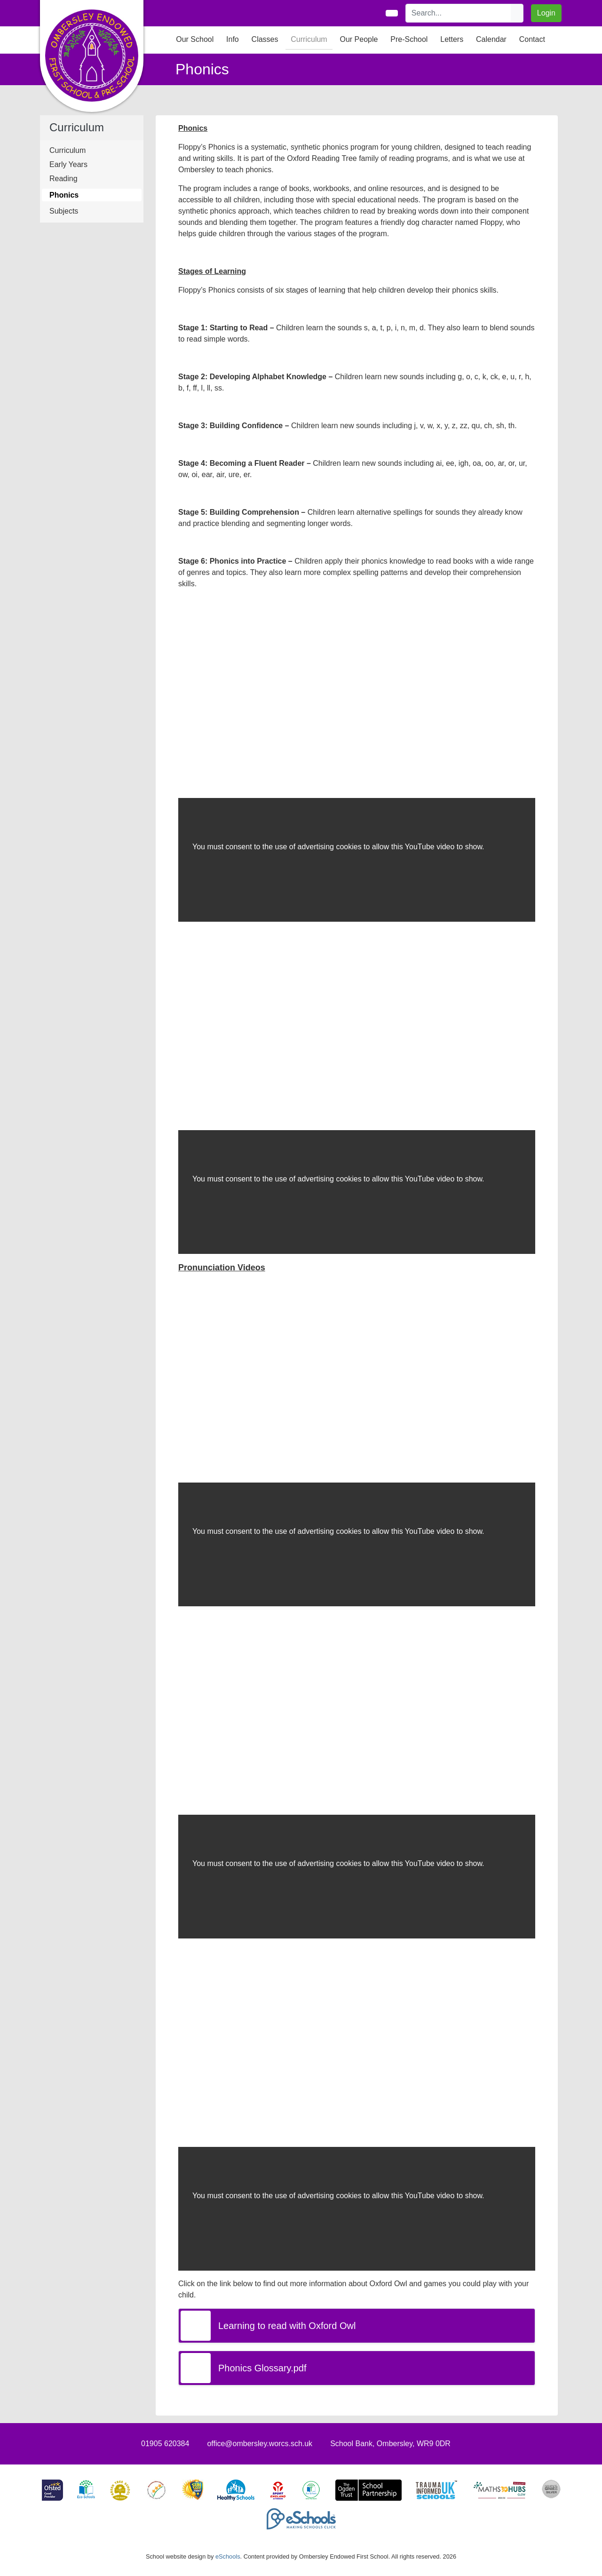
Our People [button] (359, 39)
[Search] (458, 13)
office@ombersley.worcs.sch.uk (259, 2444)
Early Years (68, 164)
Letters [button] (451, 39)
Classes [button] (265, 39)
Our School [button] (195, 39)
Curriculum (67, 150)
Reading (63, 179)
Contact (532, 39)
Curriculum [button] (309, 39)
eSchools (227, 2556)
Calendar (491, 39)
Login (546, 13)
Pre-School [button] (409, 39)
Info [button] (232, 39)
